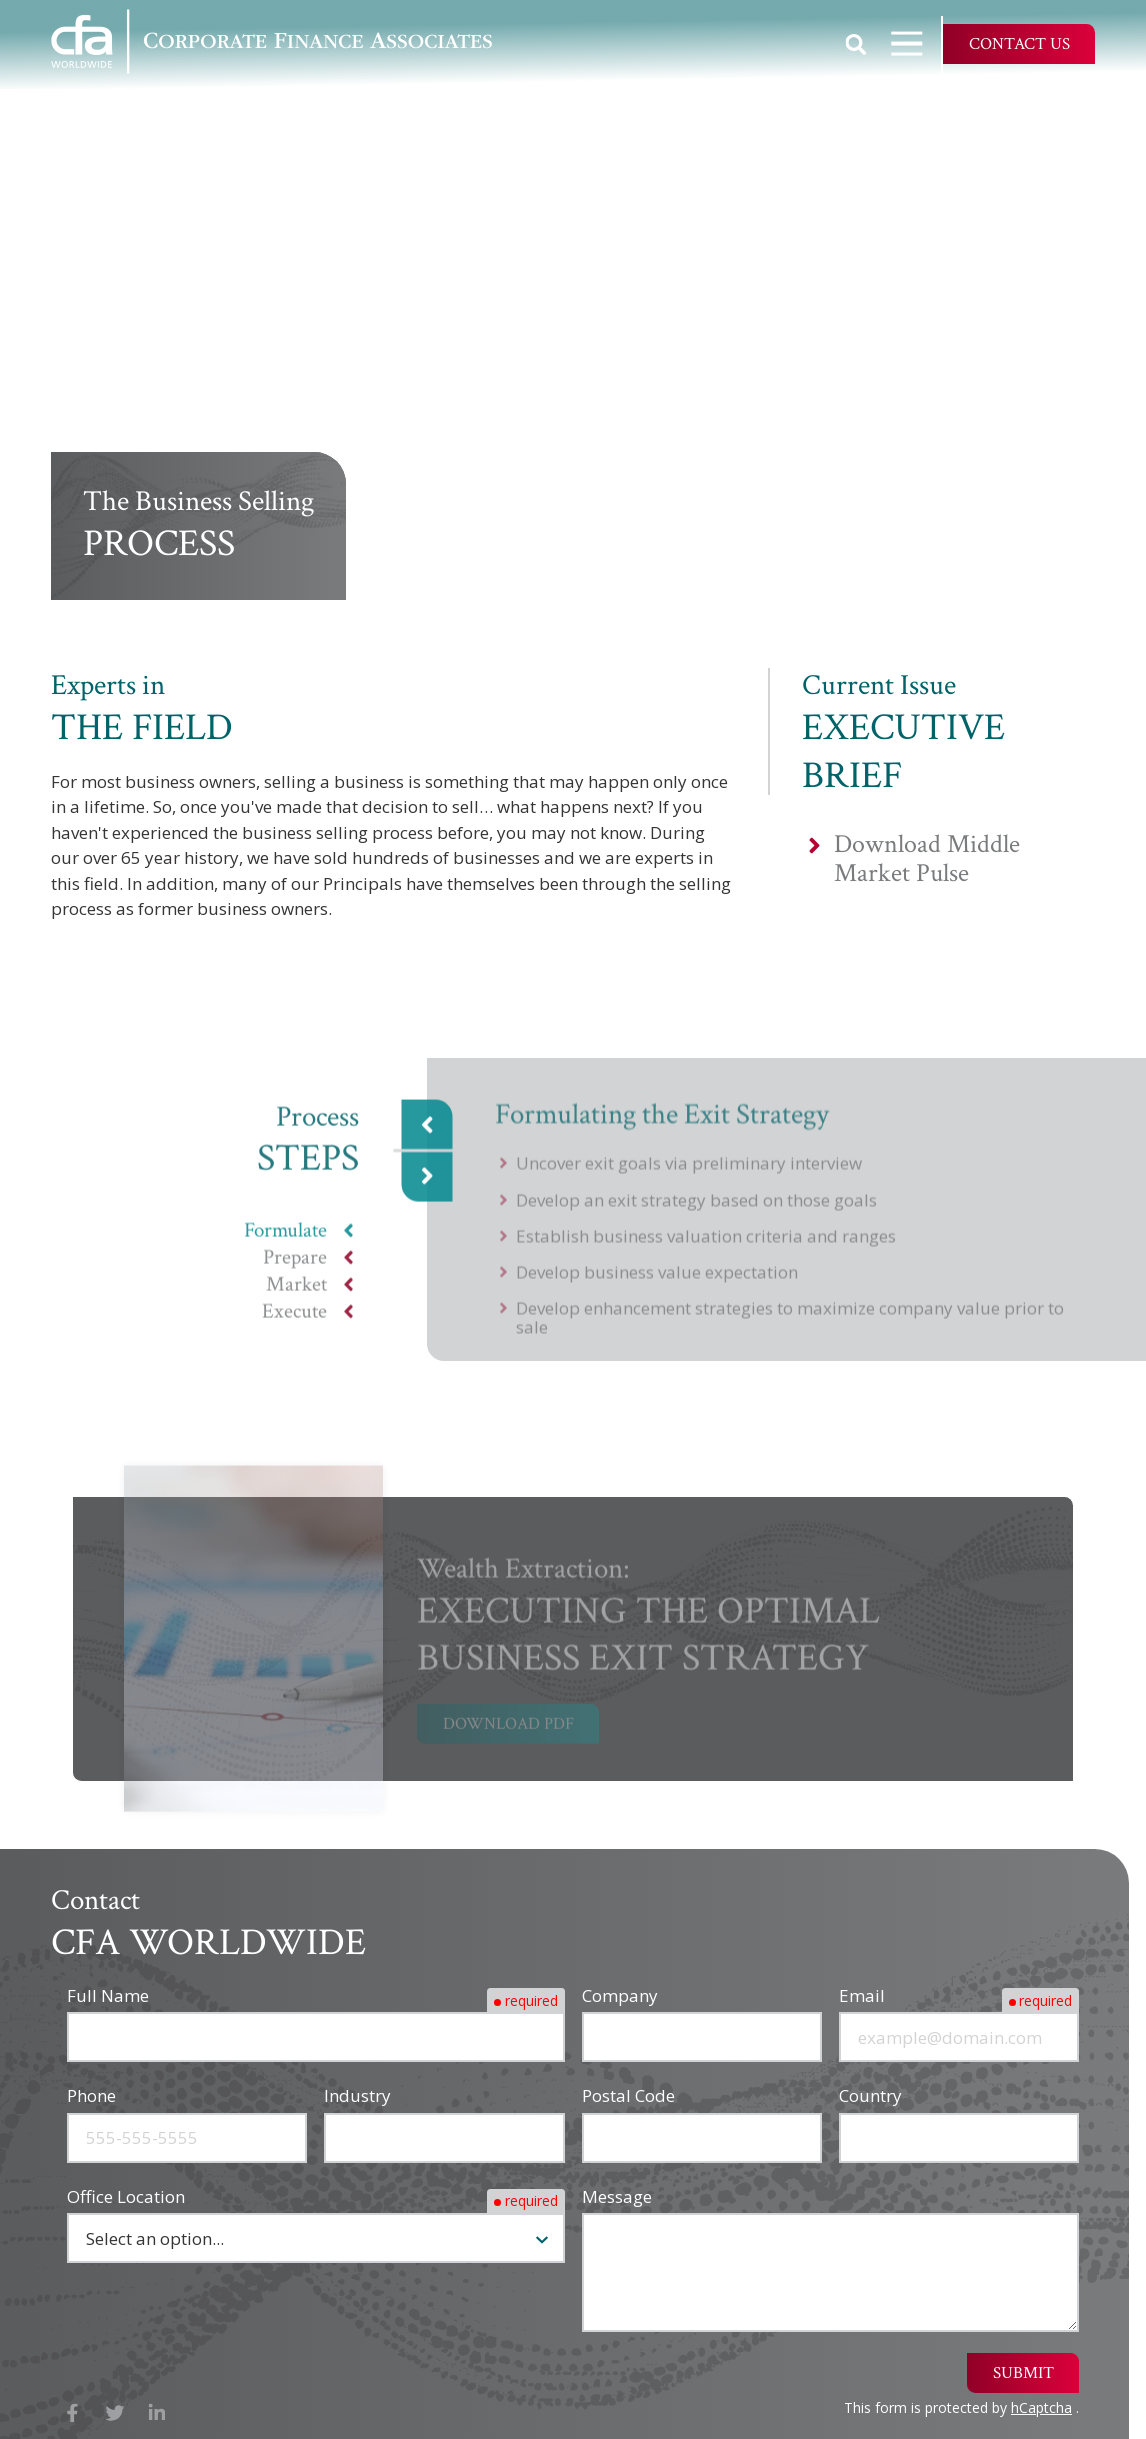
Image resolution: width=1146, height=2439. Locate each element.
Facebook (72, 2413)
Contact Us (1019, 44)
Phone (91, 2095)
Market (296, 1297)
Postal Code (628, 2095)
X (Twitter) (115, 2413)
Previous (427, 1137)
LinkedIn (157, 2413)
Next (427, 1188)
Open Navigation (916, 43)
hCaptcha (1041, 2407)
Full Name (108, 1995)
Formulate (285, 1243)
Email (862, 1995)
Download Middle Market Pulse (927, 859)
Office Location (126, 2196)
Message (617, 2196)
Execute (294, 1324)
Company (620, 1995)
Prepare (295, 1270)
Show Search (856, 44)
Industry (357, 2095)
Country (870, 2095)
